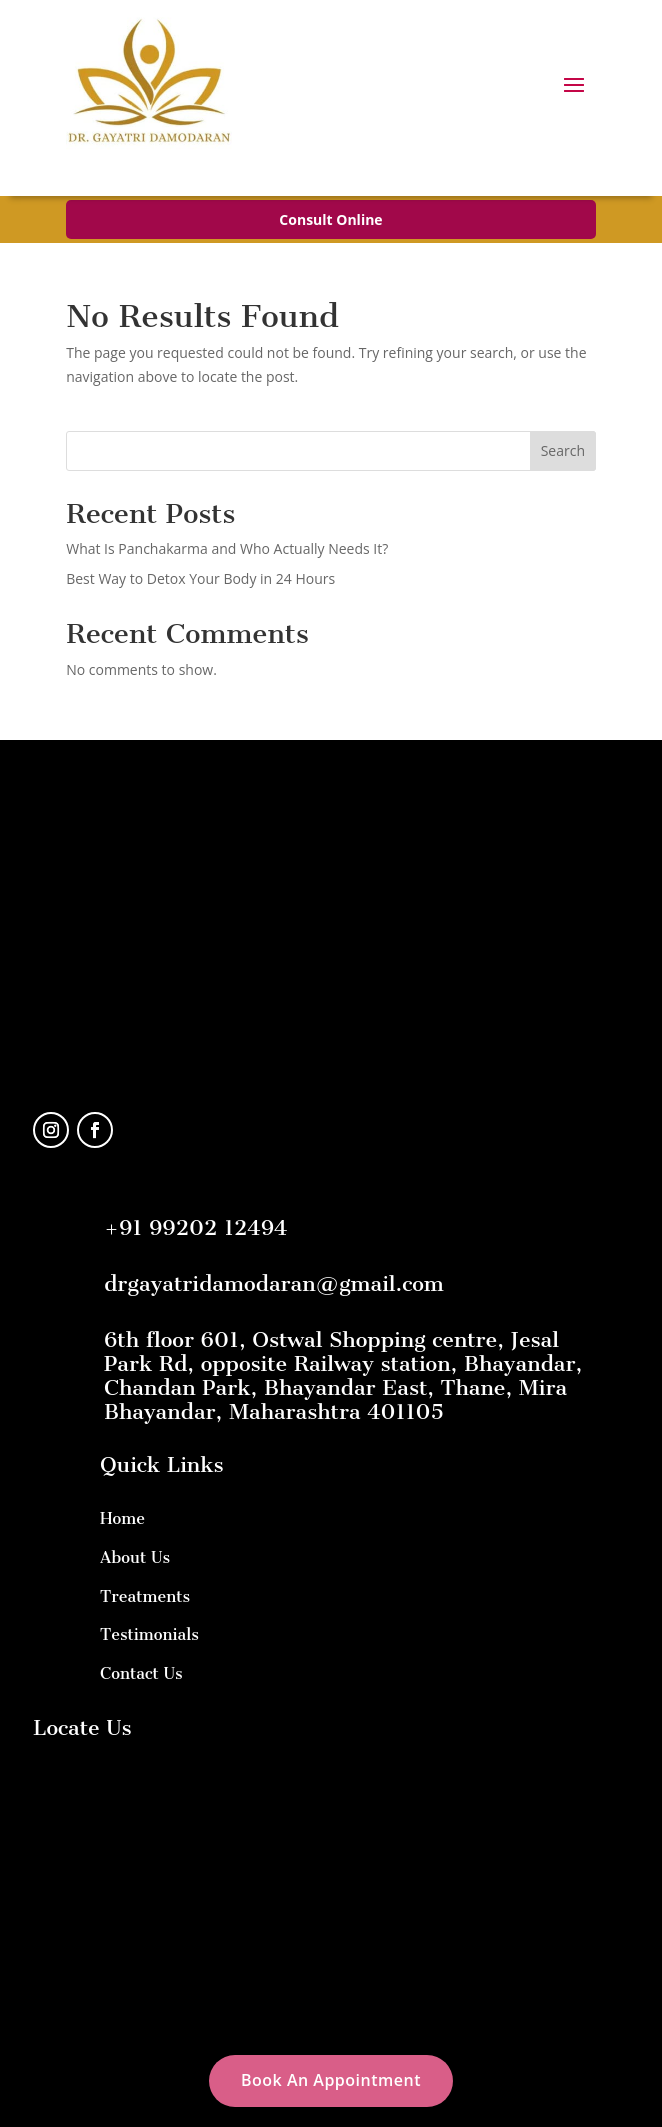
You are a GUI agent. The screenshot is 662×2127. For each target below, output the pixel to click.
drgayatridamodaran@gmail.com (274, 1283)
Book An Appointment (331, 2080)
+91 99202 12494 (195, 1227)
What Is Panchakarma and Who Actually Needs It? (227, 548)
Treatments (145, 1596)
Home (122, 1518)
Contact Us (141, 1673)
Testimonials (149, 1634)
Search (563, 450)
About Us (135, 1557)
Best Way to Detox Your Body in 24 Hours (200, 578)
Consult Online (330, 219)
